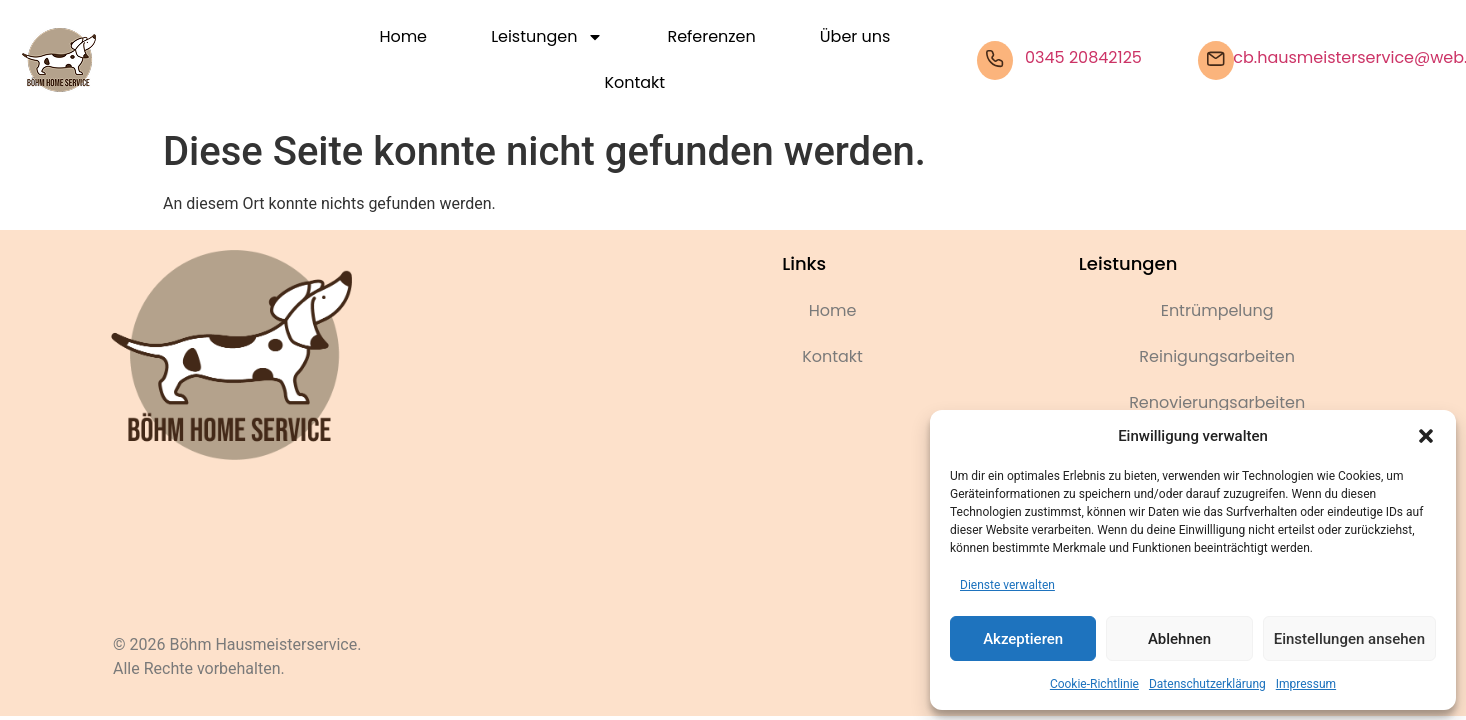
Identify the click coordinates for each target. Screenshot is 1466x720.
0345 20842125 (1083, 57)
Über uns (855, 36)
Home (403, 36)
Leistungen (547, 37)
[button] (1426, 436)
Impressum (1306, 684)
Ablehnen (1179, 639)
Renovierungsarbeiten (1217, 402)
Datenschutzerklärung (1207, 684)
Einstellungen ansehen (1349, 639)
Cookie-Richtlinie (1094, 684)
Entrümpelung (1217, 310)
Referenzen (711, 36)
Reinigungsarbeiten (1217, 356)
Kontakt (635, 82)
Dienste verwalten (1007, 585)
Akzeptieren (1023, 639)
